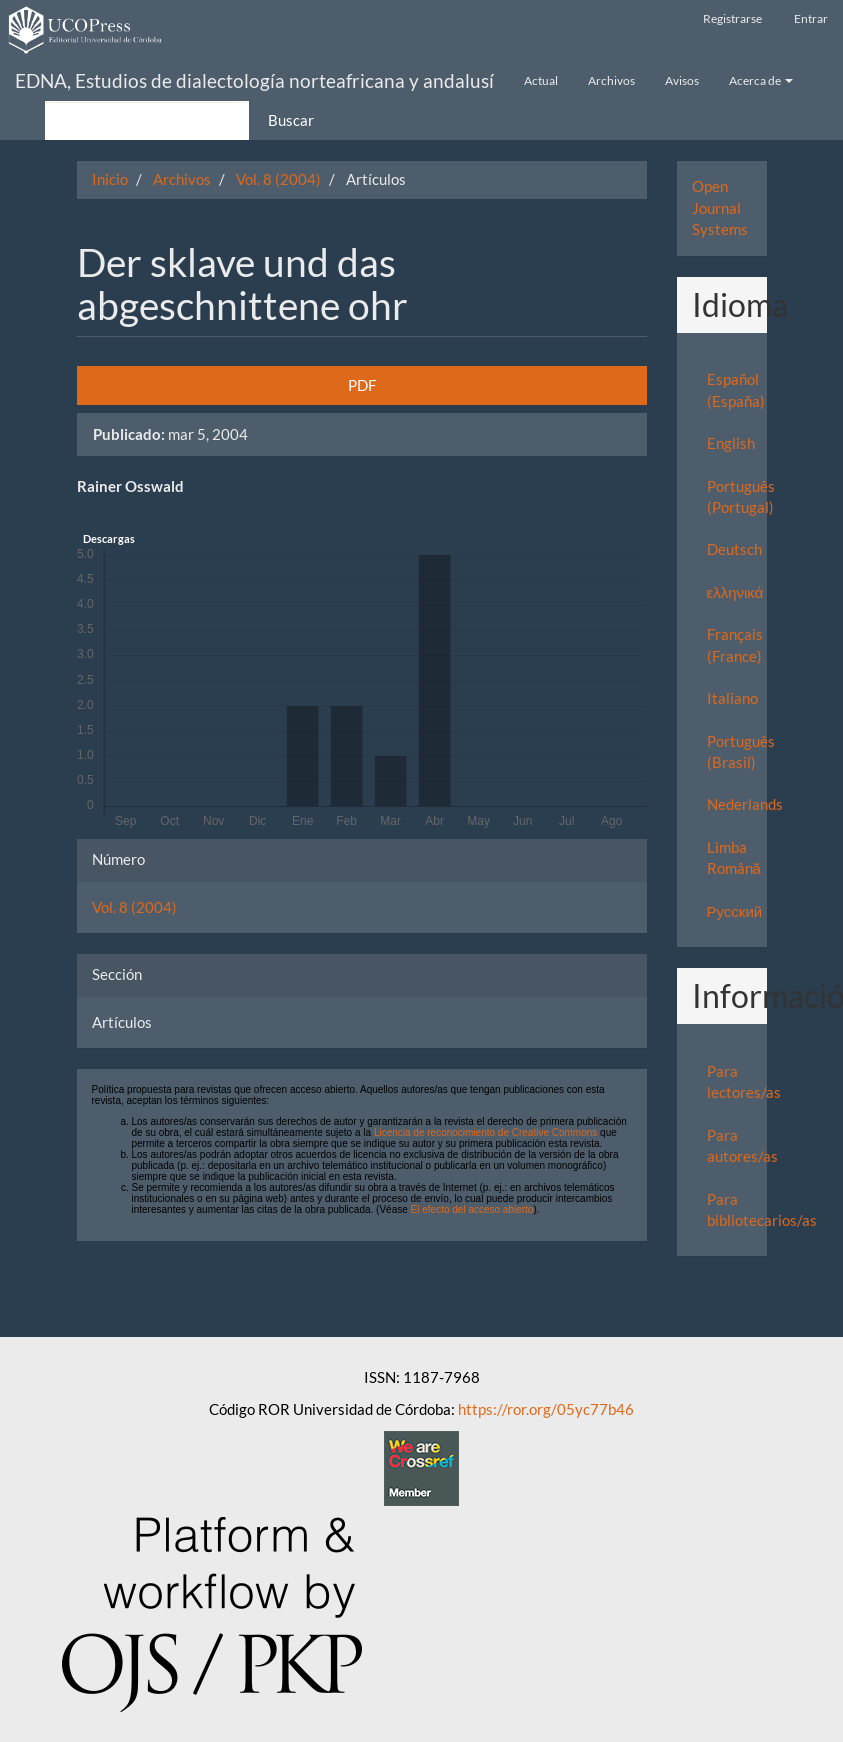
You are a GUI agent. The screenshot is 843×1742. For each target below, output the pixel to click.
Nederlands (745, 804)
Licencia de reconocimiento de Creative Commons (485, 1132)
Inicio (110, 179)
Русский (735, 911)
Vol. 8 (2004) (278, 179)
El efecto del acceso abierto (472, 1209)
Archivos (611, 80)
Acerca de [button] (761, 80)
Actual (541, 80)
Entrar (811, 18)
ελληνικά (735, 592)
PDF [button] (362, 385)
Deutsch (734, 549)
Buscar (291, 120)
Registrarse (732, 18)
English (731, 443)
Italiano (732, 698)
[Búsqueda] (147, 120)
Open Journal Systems (720, 207)
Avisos (682, 80)
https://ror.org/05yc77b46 (546, 1409)
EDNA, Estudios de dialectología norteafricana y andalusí (254, 80)
